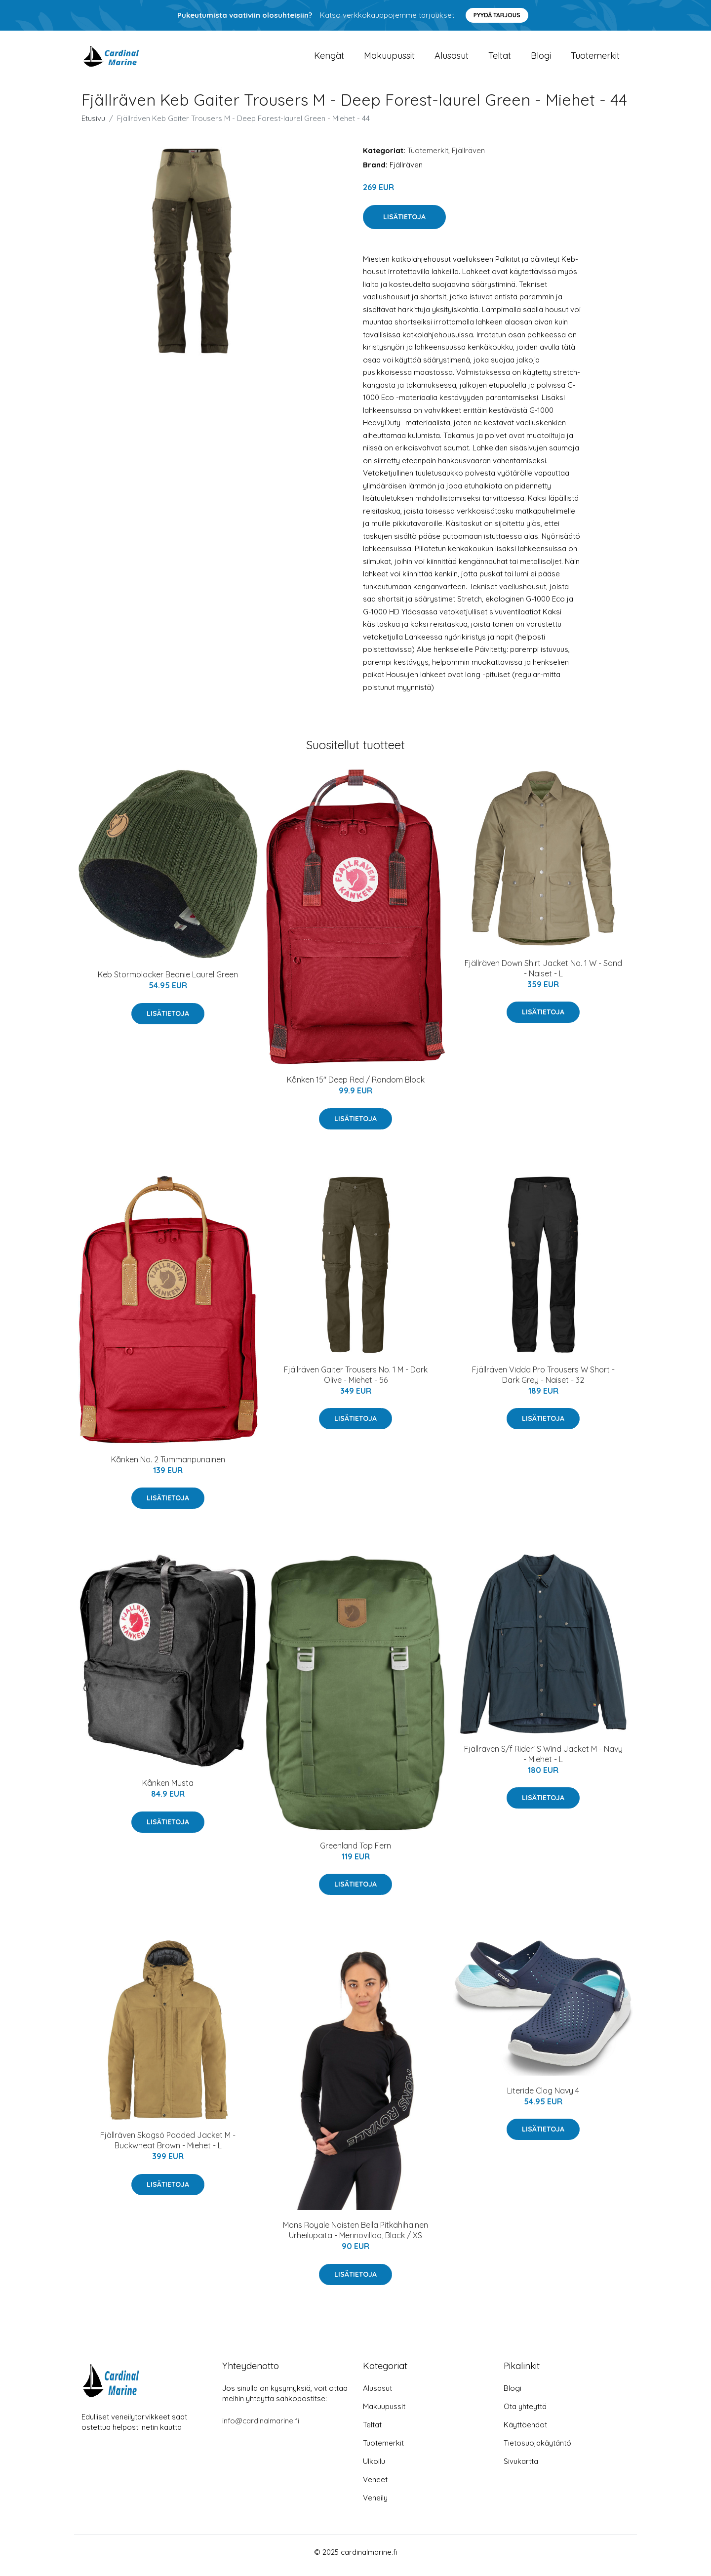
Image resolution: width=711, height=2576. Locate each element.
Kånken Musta (168, 1790)
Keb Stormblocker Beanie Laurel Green (168, 981)
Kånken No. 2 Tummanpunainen (168, 1466)
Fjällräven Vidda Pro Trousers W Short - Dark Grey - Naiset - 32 (543, 1381)
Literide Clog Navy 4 (543, 2097)
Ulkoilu (374, 2468)
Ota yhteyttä (525, 2413)
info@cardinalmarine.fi (260, 2427)
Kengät (329, 59)
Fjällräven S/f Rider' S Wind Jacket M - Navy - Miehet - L (543, 1761)
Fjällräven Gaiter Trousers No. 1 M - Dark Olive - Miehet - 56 (356, 1381)
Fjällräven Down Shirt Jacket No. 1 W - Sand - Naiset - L (543, 975)
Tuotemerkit (595, 59)
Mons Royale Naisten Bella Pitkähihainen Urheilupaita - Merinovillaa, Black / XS (355, 2237)
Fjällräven (468, 157)
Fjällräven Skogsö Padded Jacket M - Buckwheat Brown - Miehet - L (168, 2147)
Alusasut (451, 59)
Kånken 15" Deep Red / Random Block (356, 1086)
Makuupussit (389, 59)
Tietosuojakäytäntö (537, 2450)
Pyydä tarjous (497, 15)
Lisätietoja (404, 223)
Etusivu (93, 125)
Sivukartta (521, 2468)
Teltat (499, 59)
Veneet (375, 2486)
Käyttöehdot (525, 2431)
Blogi (541, 59)
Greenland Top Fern (355, 1852)
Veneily (375, 2504)
